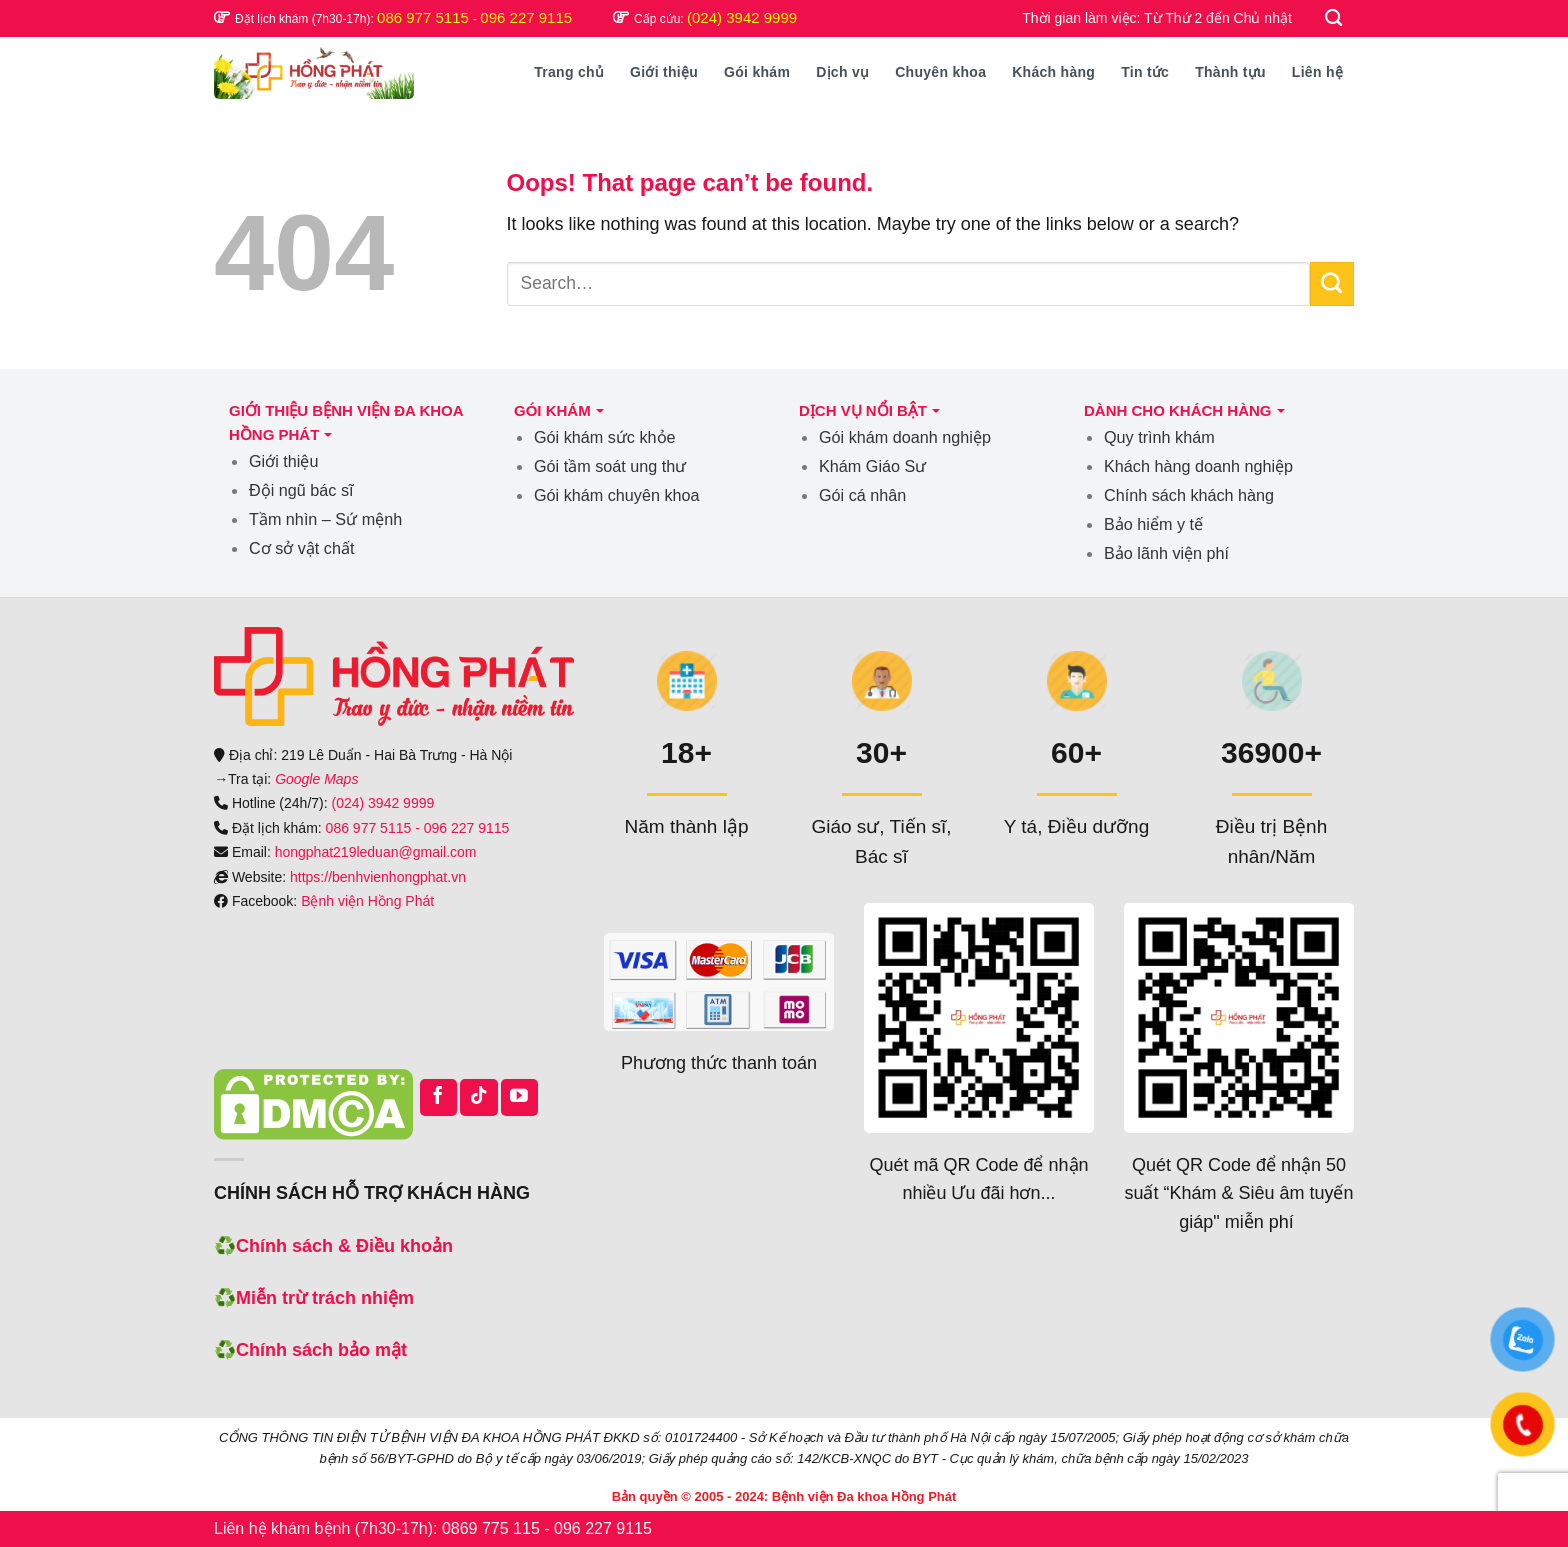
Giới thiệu (664, 72)
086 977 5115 (425, 17)
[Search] (1334, 18)
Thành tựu (1230, 72)
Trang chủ (569, 72)
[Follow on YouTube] (519, 1097)
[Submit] (1332, 284)
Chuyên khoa (940, 72)
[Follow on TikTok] (478, 1097)
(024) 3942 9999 (742, 17)
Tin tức (1145, 72)
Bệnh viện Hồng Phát (367, 901)
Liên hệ (1317, 72)
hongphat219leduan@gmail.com (376, 852)
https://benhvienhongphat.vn (378, 877)
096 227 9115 (526, 17)
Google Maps (316, 779)
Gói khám (757, 72)
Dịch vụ (842, 72)
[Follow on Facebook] (438, 1097)
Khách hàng (1053, 72)
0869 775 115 (491, 1528)
